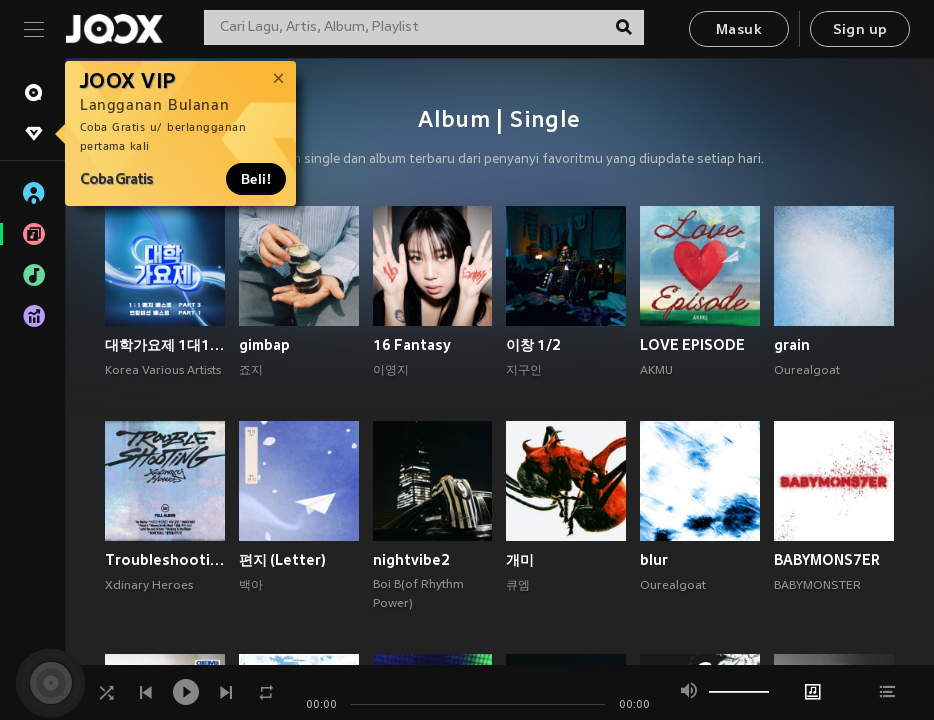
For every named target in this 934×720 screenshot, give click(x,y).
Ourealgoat (807, 371)
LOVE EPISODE (692, 345)
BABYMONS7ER (827, 560)
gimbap (264, 345)
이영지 (391, 371)
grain (792, 345)
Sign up (860, 30)
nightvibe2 (411, 560)
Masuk (739, 30)
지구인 (524, 371)
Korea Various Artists (163, 371)
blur (654, 560)
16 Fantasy (412, 345)
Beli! (256, 179)
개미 (520, 560)
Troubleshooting (165, 560)
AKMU (656, 371)
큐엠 (518, 586)
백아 (251, 586)
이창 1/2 (533, 345)
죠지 (251, 371)
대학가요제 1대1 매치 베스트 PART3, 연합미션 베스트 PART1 (165, 345)
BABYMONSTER (817, 586)
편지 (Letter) (282, 560)
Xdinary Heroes (149, 586)
